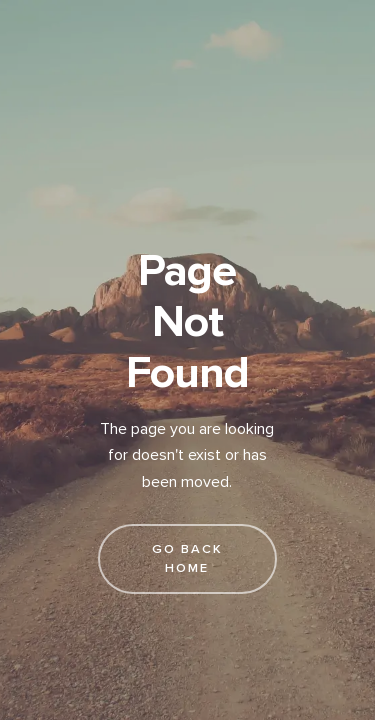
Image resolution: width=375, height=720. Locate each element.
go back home (187, 558)
